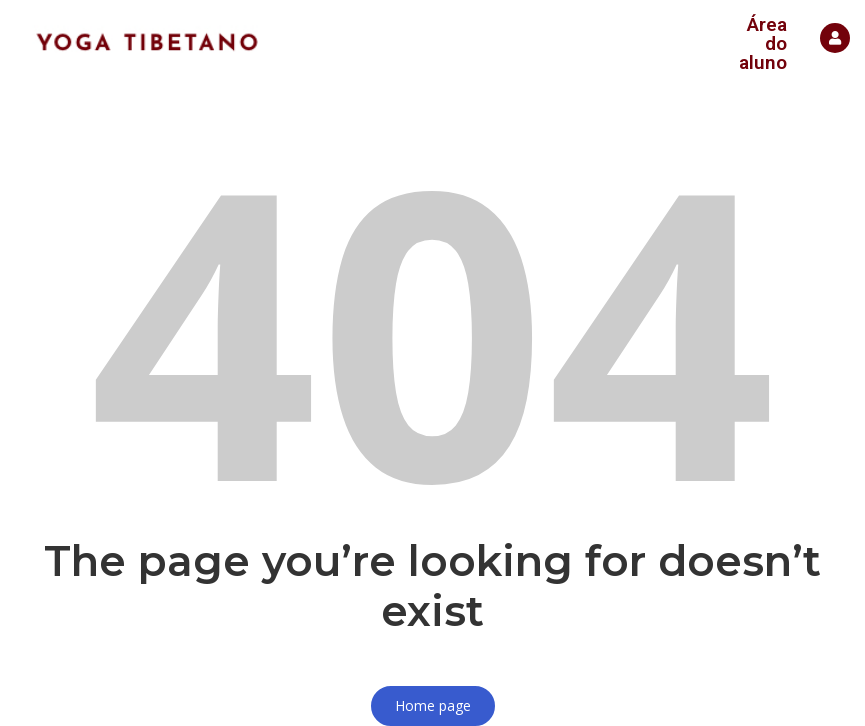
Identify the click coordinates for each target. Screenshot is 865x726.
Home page (433, 705)
